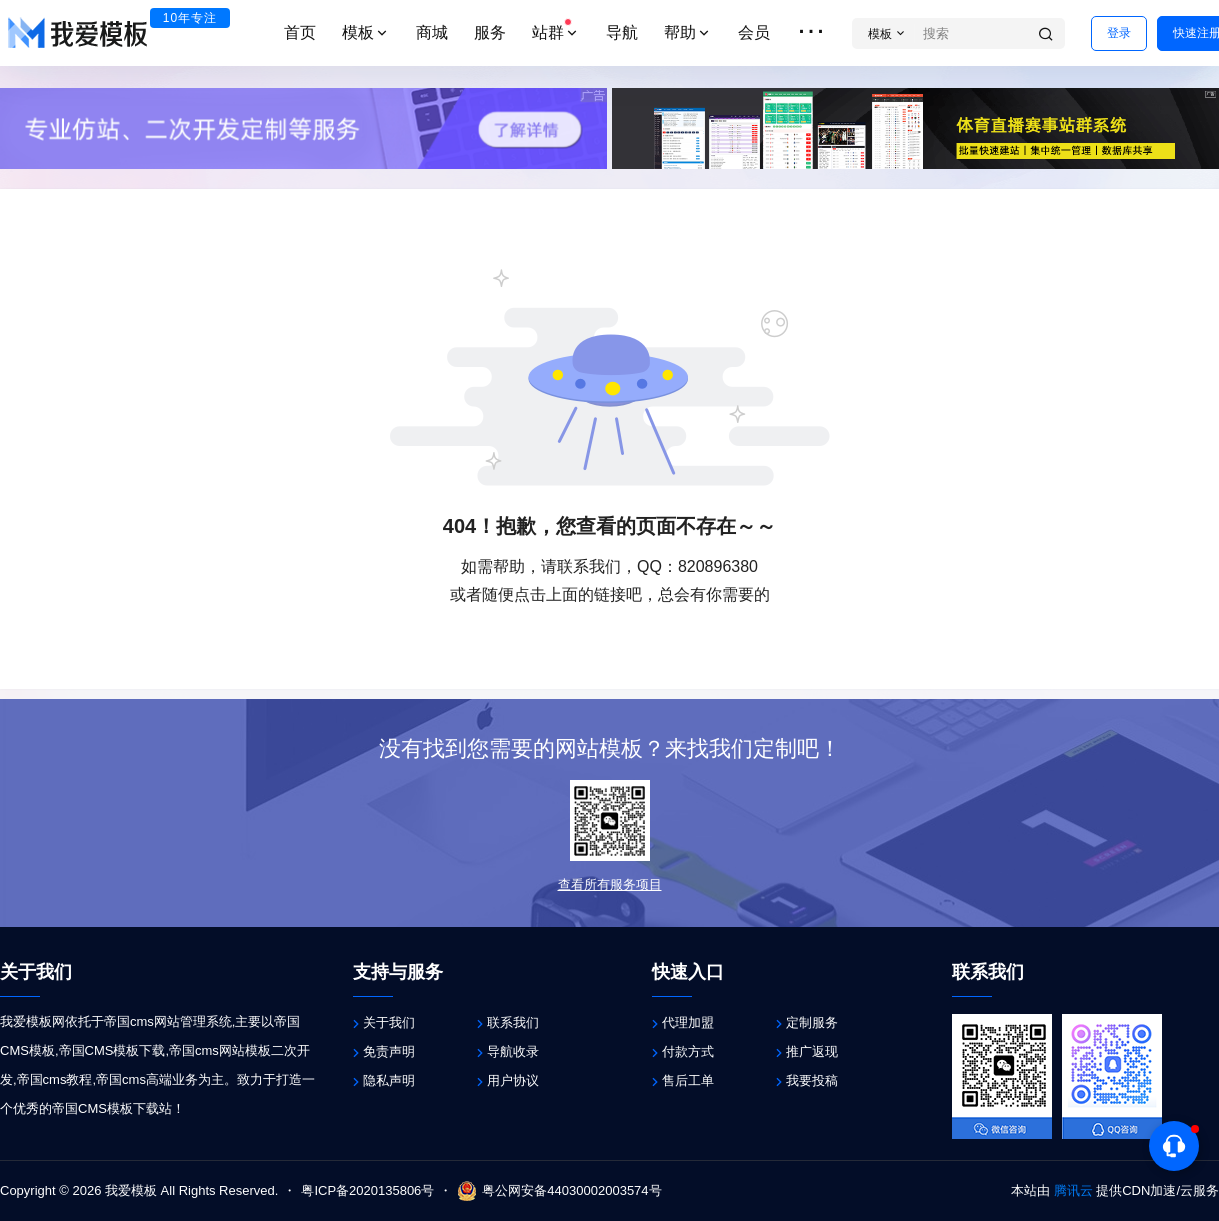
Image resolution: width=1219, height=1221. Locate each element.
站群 (556, 29)
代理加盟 (688, 1022)
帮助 (688, 32)
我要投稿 (812, 1080)
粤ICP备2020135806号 (367, 1190)
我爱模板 (129, 1190)
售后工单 (688, 1080)
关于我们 (389, 1022)
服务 (490, 32)
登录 (1119, 33)
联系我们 (513, 1022)
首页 (300, 32)
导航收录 (513, 1051)
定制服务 (812, 1022)
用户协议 (513, 1080)
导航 (622, 32)
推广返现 (812, 1051)
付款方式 (688, 1051)
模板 (366, 32)
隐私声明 (389, 1080)
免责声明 (389, 1051)
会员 (754, 32)
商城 (432, 32)
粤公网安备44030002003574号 (559, 1191)
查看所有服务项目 (610, 884)
